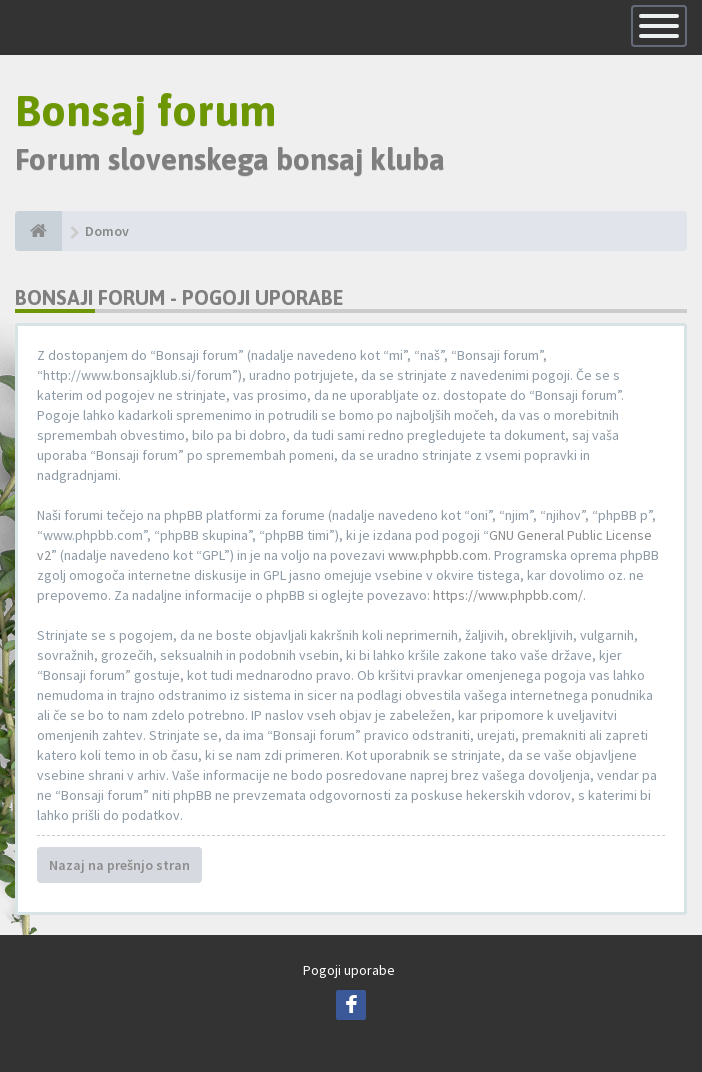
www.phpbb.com (438, 555)
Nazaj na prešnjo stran (119, 865)
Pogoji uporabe (349, 970)
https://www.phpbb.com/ (508, 595)
